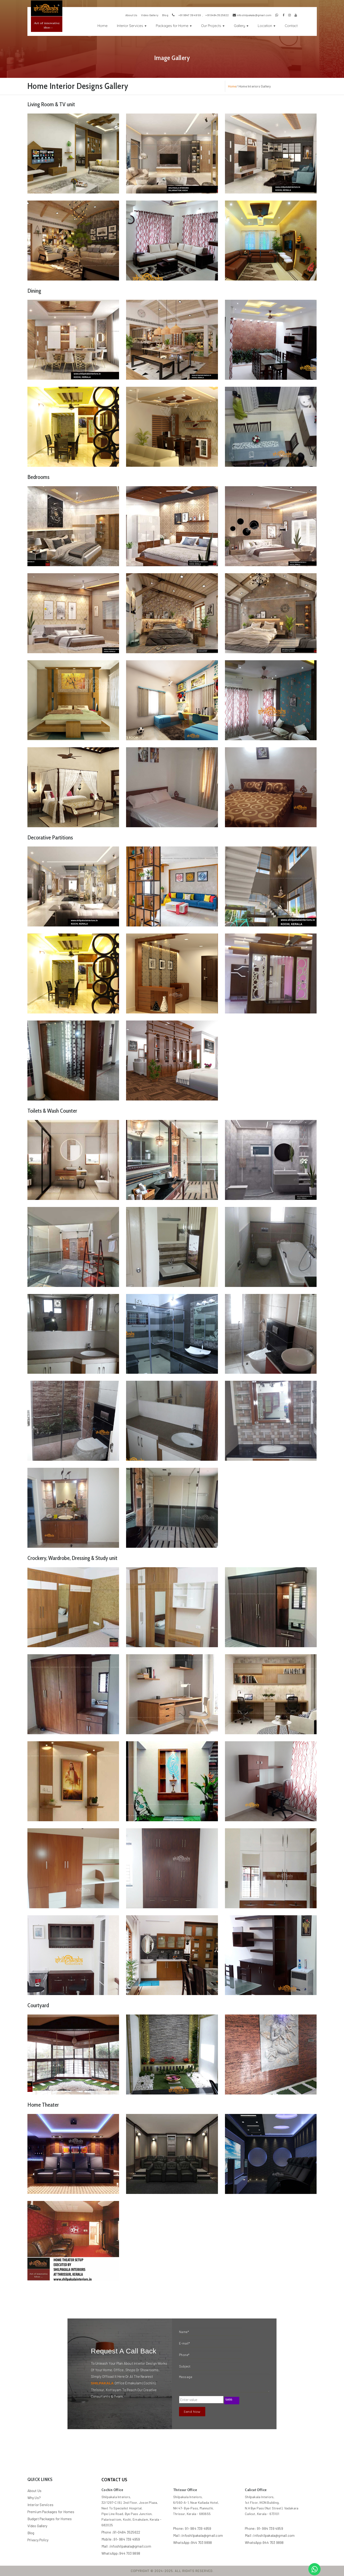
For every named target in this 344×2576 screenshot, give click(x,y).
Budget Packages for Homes (49, 2519)
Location (266, 25)
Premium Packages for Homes (51, 2512)
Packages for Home (174, 25)
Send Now (192, 2411)
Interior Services (131, 25)
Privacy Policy (38, 2540)
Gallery (241, 25)
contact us (114, 2479)
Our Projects (212, 25)
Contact (291, 25)
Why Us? (34, 2498)
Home (104, 25)
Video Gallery (37, 2526)
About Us (34, 2491)
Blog (30, 2533)
